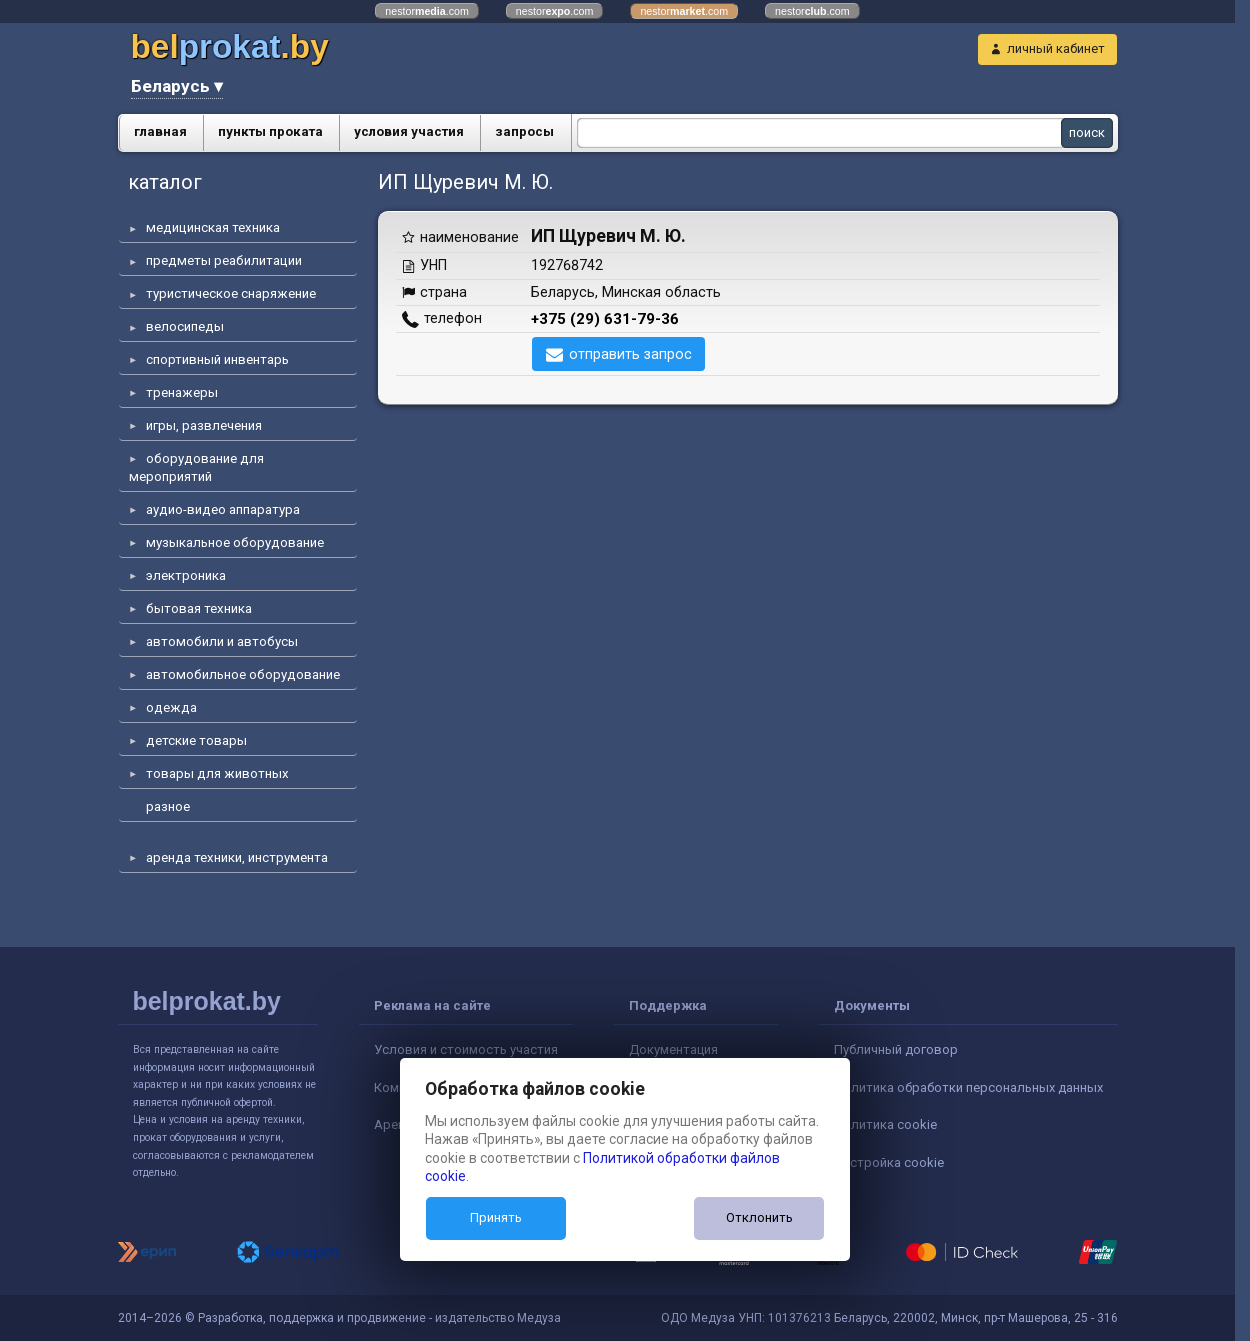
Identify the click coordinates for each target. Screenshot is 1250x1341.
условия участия (409, 131)
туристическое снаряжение (231, 293)
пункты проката (270, 131)
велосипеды (185, 326)
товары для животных (217, 773)
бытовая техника (199, 608)
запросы (524, 131)
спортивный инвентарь (217, 359)
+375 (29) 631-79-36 (605, 319)
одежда (171, 707)
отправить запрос (630, 354)
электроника (186, 575)
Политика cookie (885, 1124)
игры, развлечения (204, 425)
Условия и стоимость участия (466, 1049)
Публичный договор (896, 1049)
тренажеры (182, 392)
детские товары (196, 740)
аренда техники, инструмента (237, 857)
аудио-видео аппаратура (223, 509)
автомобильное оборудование (243, 674)
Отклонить (759, 1217)
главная (160, 131)
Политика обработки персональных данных (968, 1087)
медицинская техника (213, 227)
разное (168, 806)
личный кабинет (1056, 48)
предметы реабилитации (224, 260)
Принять (496, 1217)
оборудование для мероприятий (196, 467)
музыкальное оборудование (235, 542)
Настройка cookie (889, 1162)
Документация (673, 1049)
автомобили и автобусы (222, 641)
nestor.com (427, 11)
